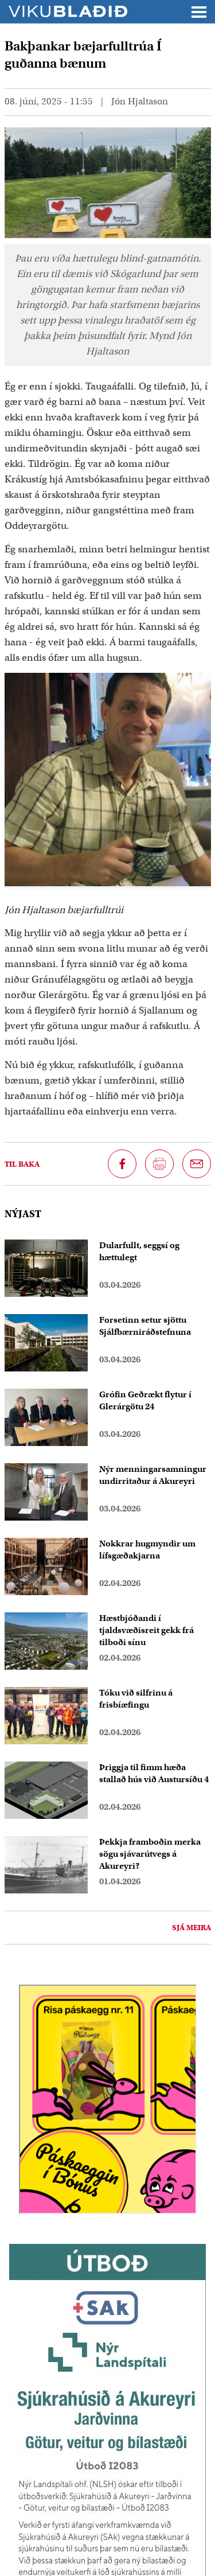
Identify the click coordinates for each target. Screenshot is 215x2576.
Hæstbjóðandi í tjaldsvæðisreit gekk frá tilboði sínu (146, 1630)
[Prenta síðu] (159, 1163)
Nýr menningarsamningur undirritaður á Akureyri (152, 1475)
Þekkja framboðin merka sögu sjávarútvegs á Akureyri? (150, 1854)
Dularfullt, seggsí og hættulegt (139, 1251)
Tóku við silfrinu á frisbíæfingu (136, 1699)
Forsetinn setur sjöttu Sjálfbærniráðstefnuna (145, 1326)
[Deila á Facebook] (122, 1163)
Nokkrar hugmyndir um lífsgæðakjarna (147, 1549)
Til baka (22, 1164)
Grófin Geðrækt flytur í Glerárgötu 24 (145, 1400)
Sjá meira (191, 1927)
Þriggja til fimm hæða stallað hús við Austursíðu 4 (154, 1773)
